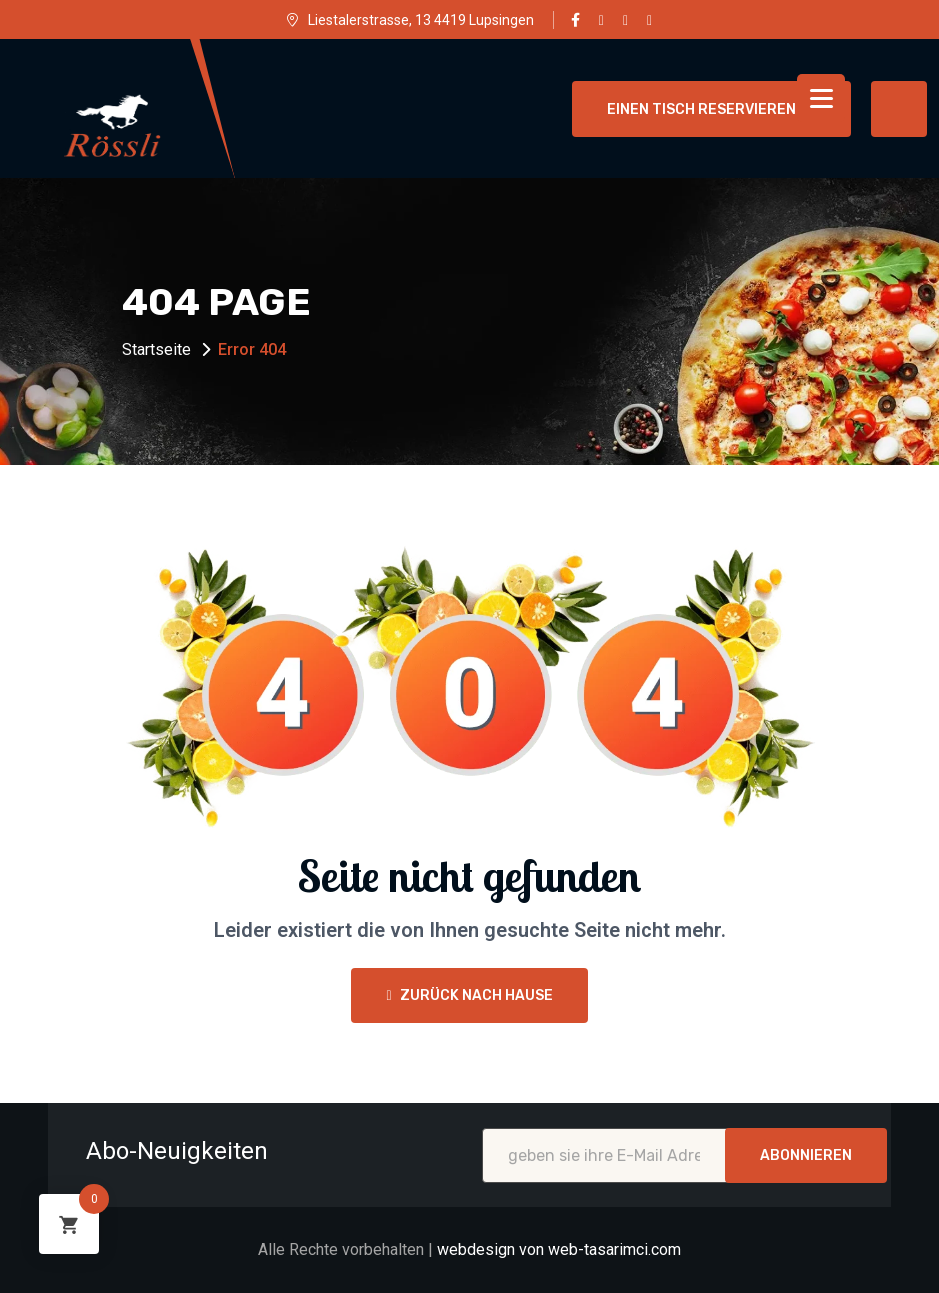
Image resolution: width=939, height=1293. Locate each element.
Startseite (156, 349)
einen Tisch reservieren (711, 109)
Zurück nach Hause (469, 995)
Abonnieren (806, 1155)
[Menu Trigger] (821, 98)
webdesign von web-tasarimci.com (559, 1249)
